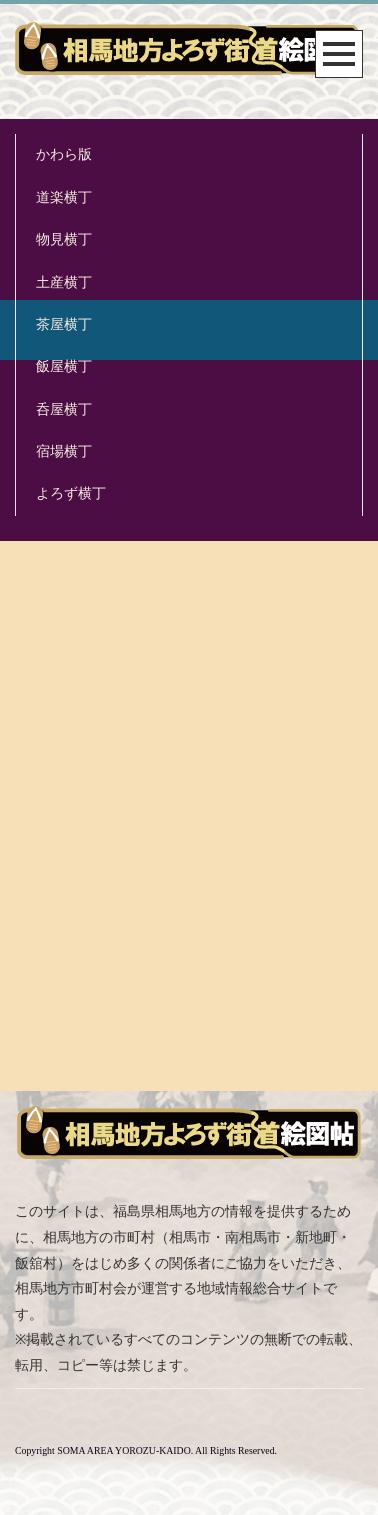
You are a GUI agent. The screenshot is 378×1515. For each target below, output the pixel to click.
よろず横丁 (71, 493)
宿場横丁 (64, 451)
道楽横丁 (64, 197)
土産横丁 (64, 282)
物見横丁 (64, 239)
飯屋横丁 (64, 366)
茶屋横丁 (64, 324)
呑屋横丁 (64, 409)
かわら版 (64, 154)
